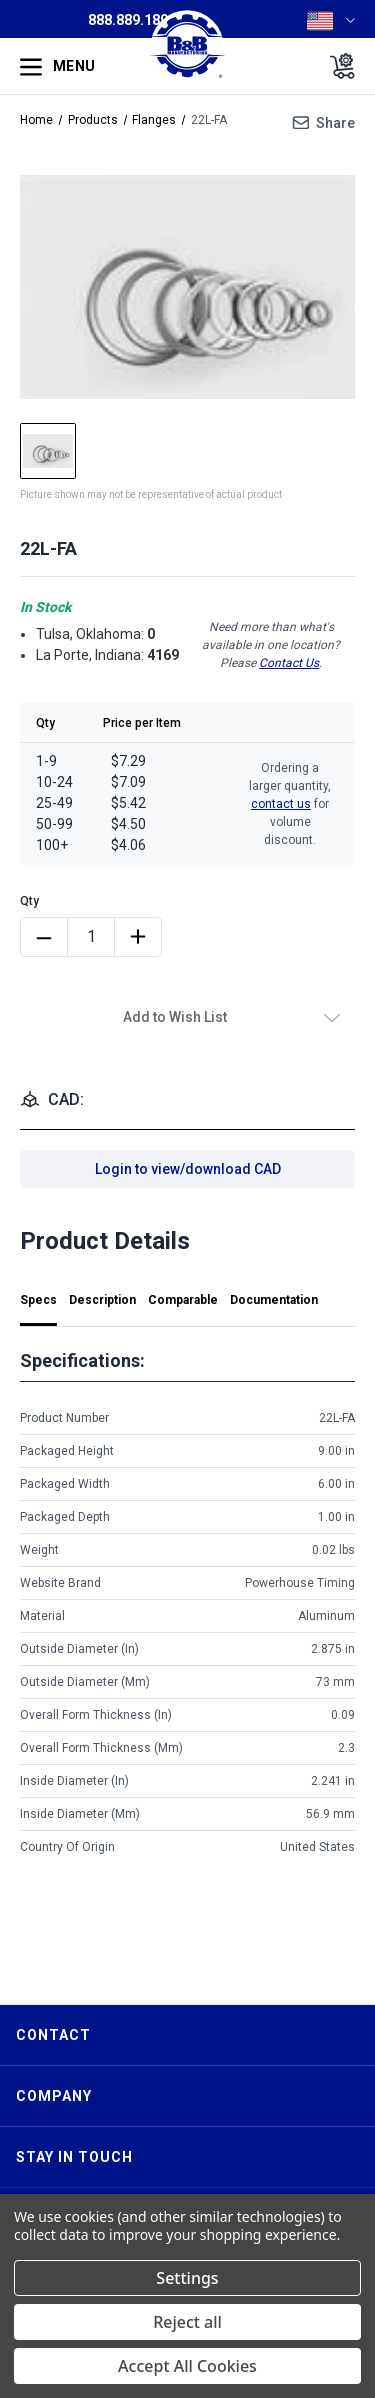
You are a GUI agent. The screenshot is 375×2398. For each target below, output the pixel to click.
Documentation (274, 1300)
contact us (281, 804)
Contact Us (289, 663)
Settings (187, 2278)
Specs (38, 1300)
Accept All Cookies (187, 2366)
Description (102, 1300)
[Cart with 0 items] (336, 66)
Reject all (187, 2322)
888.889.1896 (132, 20)
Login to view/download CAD (188, 1169)
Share (335, 123)
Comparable (183, 1300)
